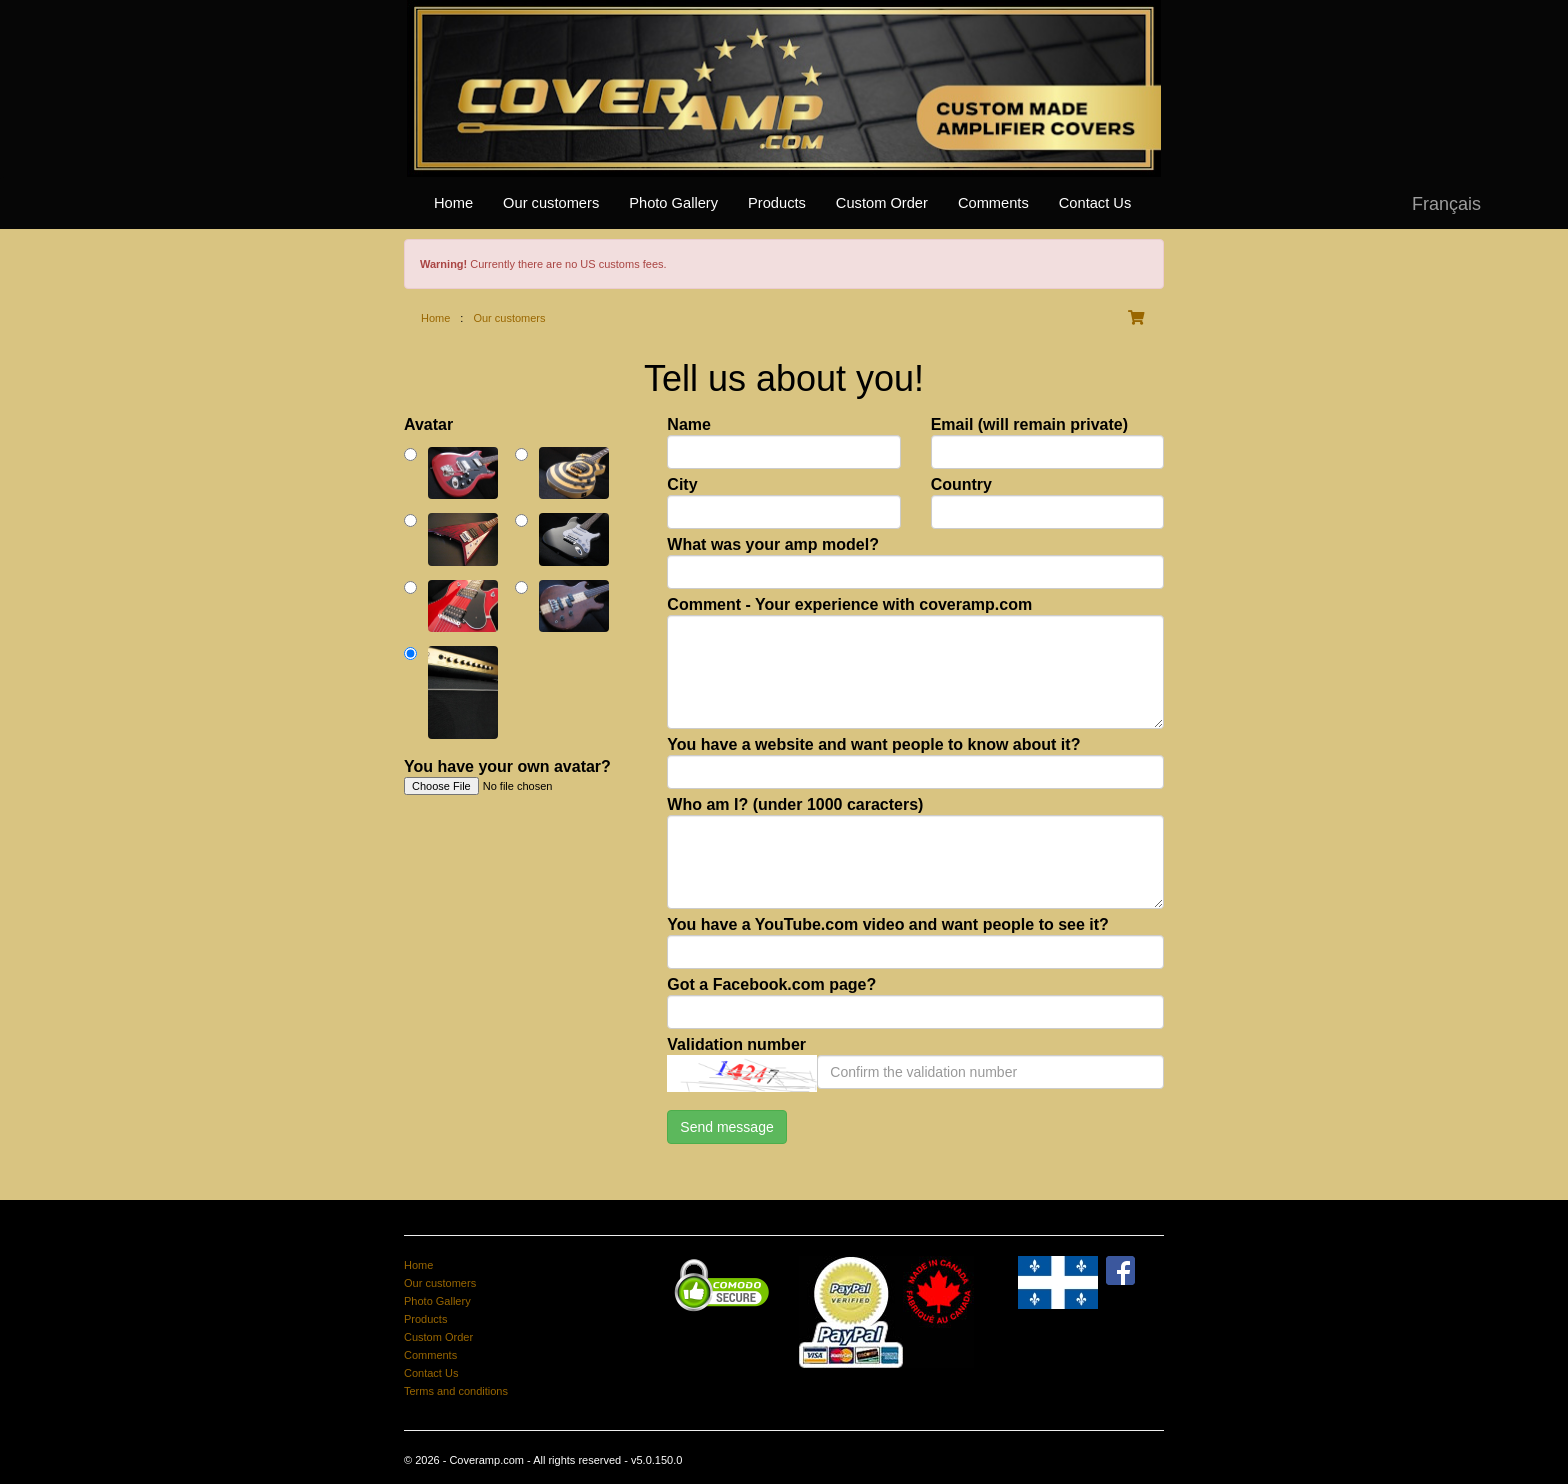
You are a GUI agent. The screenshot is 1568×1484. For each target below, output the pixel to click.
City (682, 484)
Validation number (736, 1044)
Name (689, 424)
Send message (726, 1127)
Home (453, 203)
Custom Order (882, 203)
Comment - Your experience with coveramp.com (849, 604)
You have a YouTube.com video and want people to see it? (888, 924)
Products (777, 203)
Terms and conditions (456, 1391)
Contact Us (1095, 203)
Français (1446, 204)
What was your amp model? (773, 544)
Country (961, 484)
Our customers (551, 203)
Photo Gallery (673, 203)
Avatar (428, 424)
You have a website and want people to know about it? (873, 744)
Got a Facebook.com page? (771, 984)
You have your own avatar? (507, 766)
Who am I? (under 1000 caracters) (795, 804)
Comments (993, 203)
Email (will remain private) (1029, 424)
